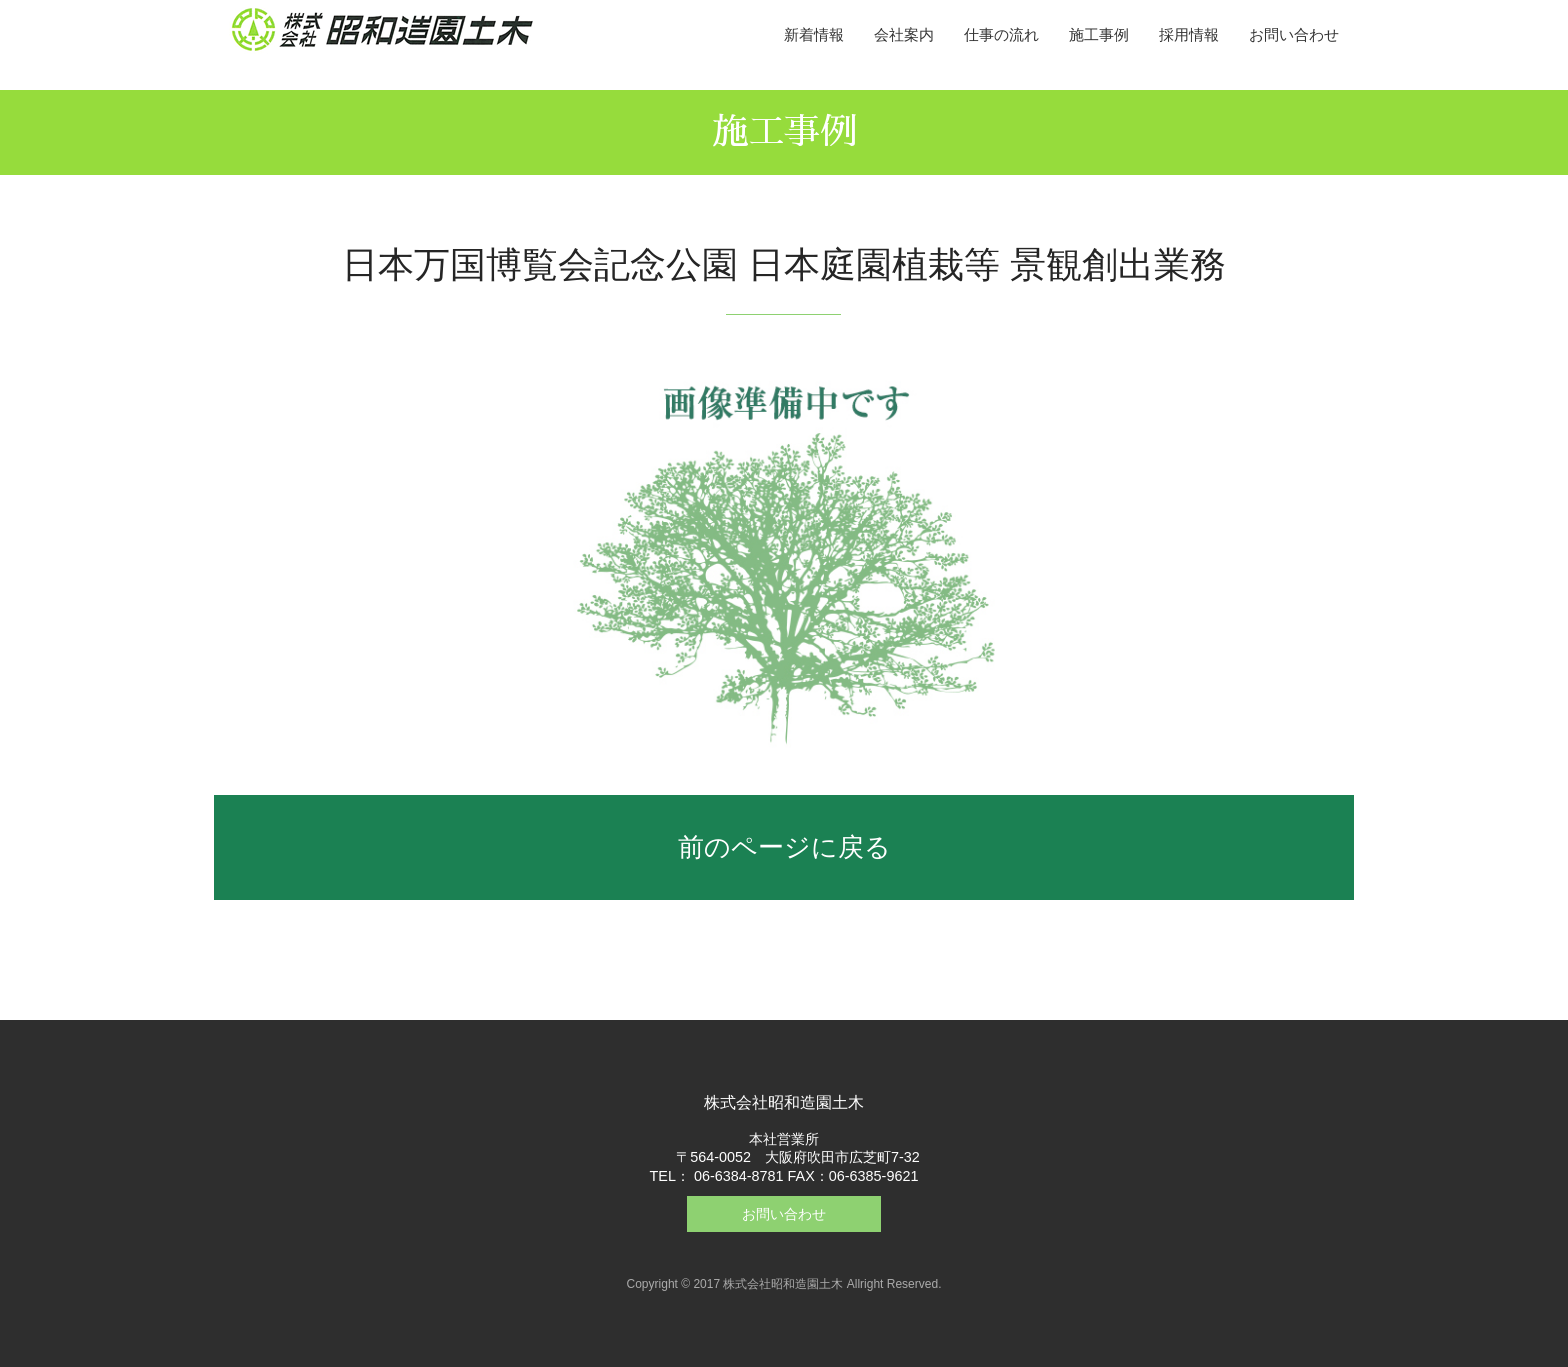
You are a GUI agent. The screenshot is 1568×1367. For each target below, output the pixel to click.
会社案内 (904, 34)
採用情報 (1189, 34)
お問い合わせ (1294, 34)
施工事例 (1099, 34)
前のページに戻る (784, 847)
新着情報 (814, 34)
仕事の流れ (1001, 34)
